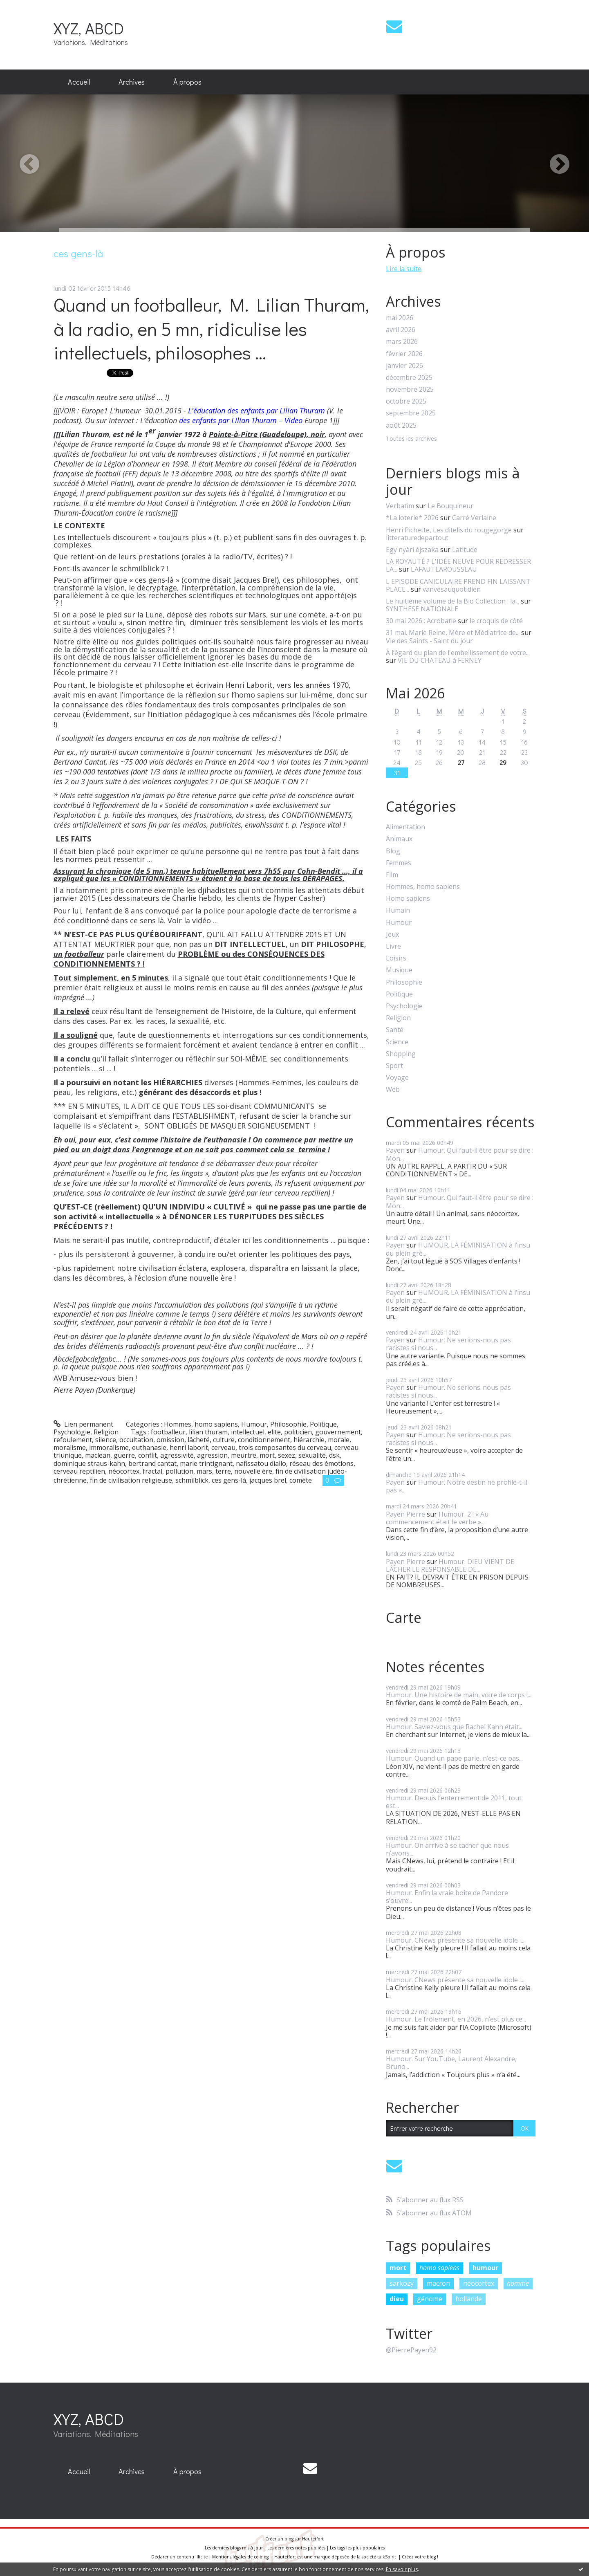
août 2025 (401, 425)
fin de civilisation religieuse (131, 1480)
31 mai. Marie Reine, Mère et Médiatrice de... (453, 632)
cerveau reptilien (79, 1471)
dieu (397, 2298)
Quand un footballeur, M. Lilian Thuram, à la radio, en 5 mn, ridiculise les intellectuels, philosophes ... (211, 328)
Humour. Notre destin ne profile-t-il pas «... (456, 1486)
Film (392, 875)
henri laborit (189, 1447)
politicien (298, 1431)
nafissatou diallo (261, 1463)
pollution (179, 1471)
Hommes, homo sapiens (201, 1424)
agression (212, 1455)
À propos (187, 82)
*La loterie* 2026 (412, 517)
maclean (97, 1455)
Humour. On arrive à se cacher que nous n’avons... (447, 1849)
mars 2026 (402, 342)
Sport (394, 1066)
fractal (152, 1471)
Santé (394, 1030)
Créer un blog (279, 2539)
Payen (395, 1150)
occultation (136, 1439)
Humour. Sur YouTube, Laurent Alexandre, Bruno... (451, 2062)
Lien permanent (84, 1424)
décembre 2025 (409, 377)
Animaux (399, 839)
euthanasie (149, 1447)
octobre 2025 (406, 401)
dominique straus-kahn (89, 1463)
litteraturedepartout (417, 537)
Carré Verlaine (474, 517)
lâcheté (199, 1439)
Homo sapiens (408, 898)
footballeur (168, 1431)
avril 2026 (400, 330)
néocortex (123, 1471)
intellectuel (247, 1431)
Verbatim (400, 505)
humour (485, 2267)
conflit (147, 1455)
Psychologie (72, 1431)
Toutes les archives (411, 438)
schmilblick (191, 1480)
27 (461, 762)
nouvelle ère (253, 1471)
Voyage (397, 1078)
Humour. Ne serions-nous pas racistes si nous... (448, 1343)
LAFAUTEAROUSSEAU (444, 569)
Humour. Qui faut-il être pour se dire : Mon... (459, 1154)
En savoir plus (402, 2569)
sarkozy (402, 2283)
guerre (124, 1455)
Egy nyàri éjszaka (412, 549)
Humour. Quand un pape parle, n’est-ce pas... (454, 1758)
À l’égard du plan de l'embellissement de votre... (458, 652)
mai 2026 (399, 318)
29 (502, 762)
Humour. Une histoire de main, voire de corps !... (458, 1694)
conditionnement (264, 1439)
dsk (334, 1455)
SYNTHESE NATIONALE (422, 608)
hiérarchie (309, 1439)
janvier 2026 (404, 366)
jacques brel (267, 1480)
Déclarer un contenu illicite (179, 2557)
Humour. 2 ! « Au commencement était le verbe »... (437, 1518)
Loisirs (396, 958)
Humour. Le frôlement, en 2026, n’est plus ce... (456, 2019)
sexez (286, 1455)
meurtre (243, 1455)
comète (300, 1480)
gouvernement (338, 1431)
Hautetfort (313, 2539)
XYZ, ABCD (89, 28)
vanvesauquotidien (452, 589)
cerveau (223, 1447)
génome (429, 2298)
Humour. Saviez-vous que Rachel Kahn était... (454, 1726)
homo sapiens (439, 2267)
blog (431, 2557)
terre (223, 1471)
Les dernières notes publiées (296, 2548)
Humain (398, 910)
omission (170, 1439)
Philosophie (288, 1424)
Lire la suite (403, 268)
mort (267, 1455)
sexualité (312, 1455)
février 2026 (404, 354)
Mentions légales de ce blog (240, 2557)
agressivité (177, 1455)
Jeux (392, 934)
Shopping (401, 1054)
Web (393, 1089)
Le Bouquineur (450, 505)
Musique (399, 970)
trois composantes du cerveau (285, 1447)
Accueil (79, 82)
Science (397, 1042)
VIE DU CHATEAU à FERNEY (440, 660)
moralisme (70, 1447)
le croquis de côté (496, 620)
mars (204, 1471)
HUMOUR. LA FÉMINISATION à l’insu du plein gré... (458, 1249)
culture (224, 1439)
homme (518, 2283)
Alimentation (405, 827)
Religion (106, 1431)
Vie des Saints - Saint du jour (429, 640)
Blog (393, 851)
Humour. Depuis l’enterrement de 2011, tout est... (454, 1801)
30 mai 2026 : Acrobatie (421, 620)
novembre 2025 (410, 389)
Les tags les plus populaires (357, 2548)
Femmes (398, 863)
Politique (323, 1424)
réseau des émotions (321, 1463)
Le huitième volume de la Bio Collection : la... (452, 601)
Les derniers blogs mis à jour (234, 2548)
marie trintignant (206, 1463)
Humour (254, 1424)
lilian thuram (208, 1431)
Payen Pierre (405, 1514)
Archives (132, 82)
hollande (468, 2298)
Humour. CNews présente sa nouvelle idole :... (455, 1940)
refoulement (73, 1439)
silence (105, 1439)
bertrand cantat (152, 1463)
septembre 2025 (411, 413)
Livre (393, 946)
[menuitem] (79, 82)
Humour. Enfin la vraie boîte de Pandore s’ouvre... (447, 1896)
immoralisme (109, 1447)
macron (438, 2283)
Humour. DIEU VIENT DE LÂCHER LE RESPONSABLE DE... (450, 1565)
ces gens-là (229, 1480)
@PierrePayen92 (411, 2349)
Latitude (464, 549)
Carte (403, 1617)
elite (274, 1431)
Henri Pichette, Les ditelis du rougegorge (449, 529)
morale (338, 1439)
